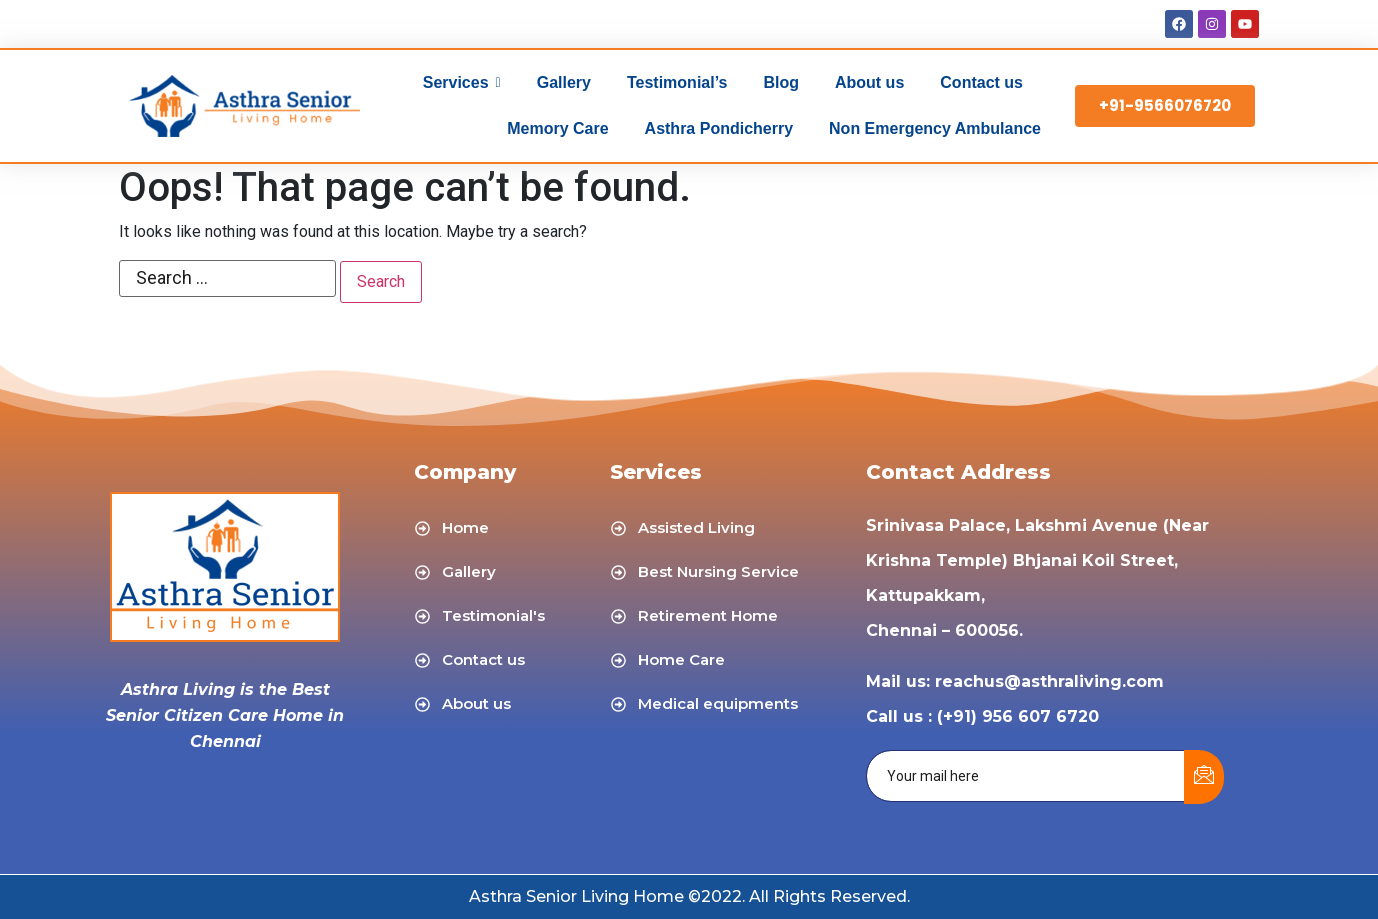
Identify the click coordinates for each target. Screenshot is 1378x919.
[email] (1026, 776)
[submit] (1204, 777)
